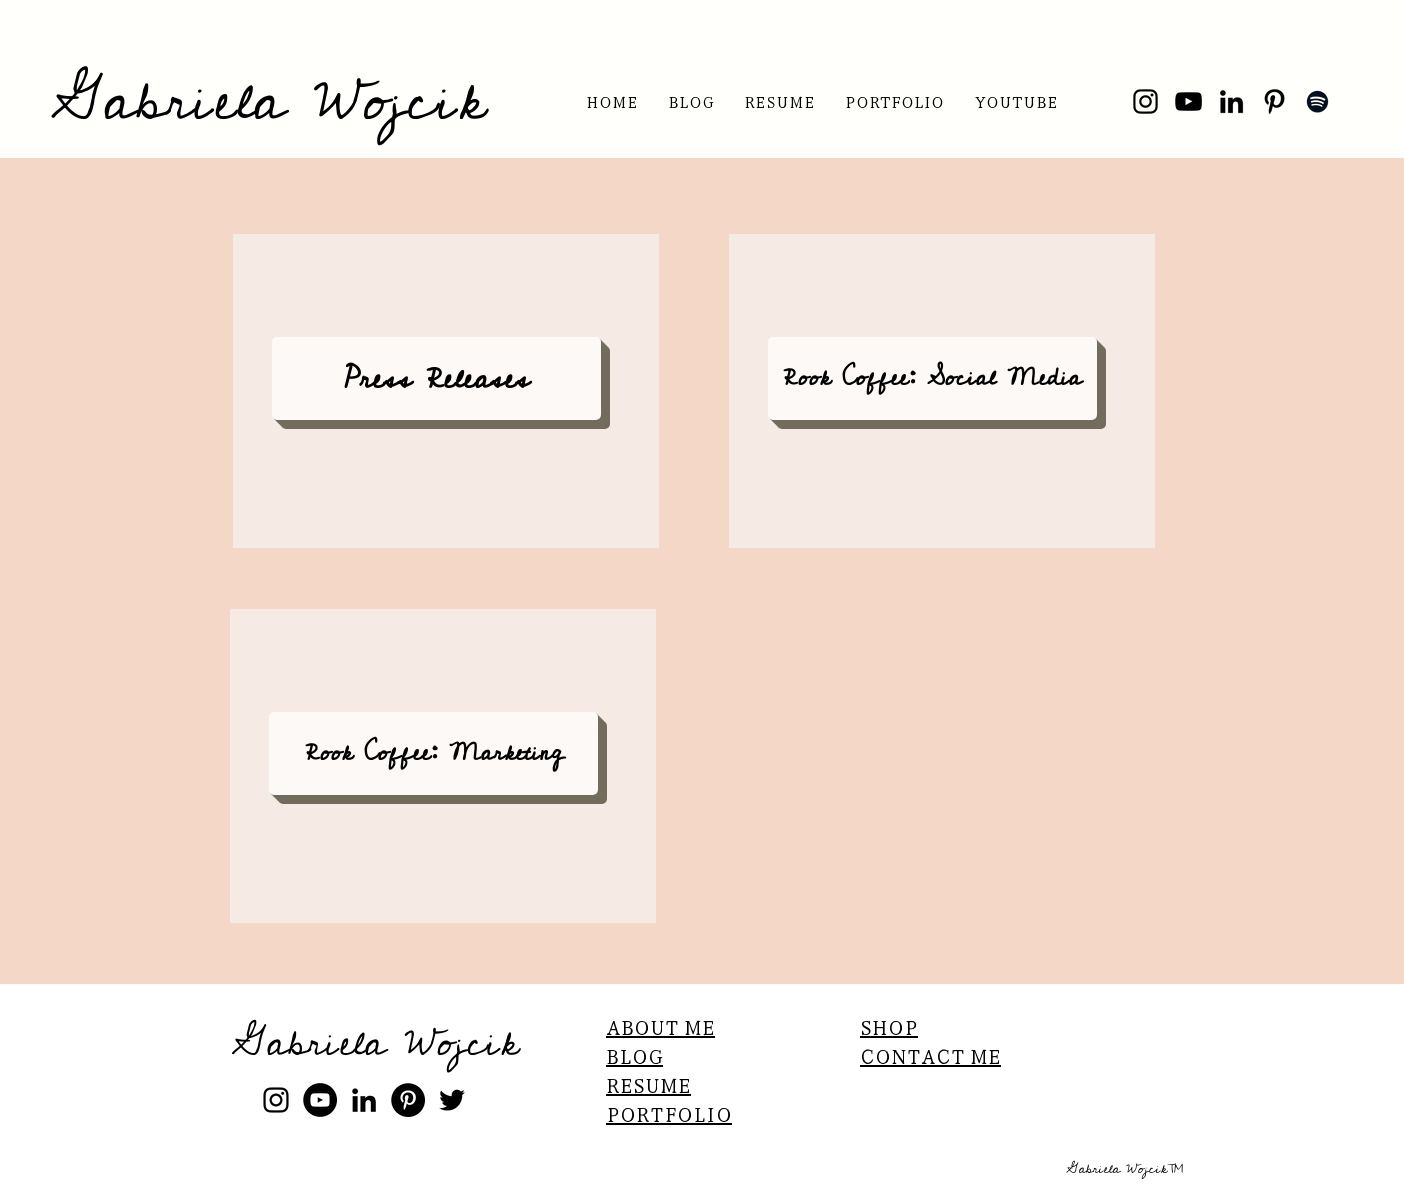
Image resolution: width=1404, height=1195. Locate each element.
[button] (779, 101)
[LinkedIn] (1231, 101)
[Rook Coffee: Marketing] (433, 753)
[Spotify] (1317, 101)
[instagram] (276, 1100)
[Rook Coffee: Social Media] (932, 378)
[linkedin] (364, 1100)
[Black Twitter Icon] (452, 1100)
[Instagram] (1145, 101)
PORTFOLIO (669, 1113)
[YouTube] (1188, 101)
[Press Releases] (436, 378)
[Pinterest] (1274, 101)
